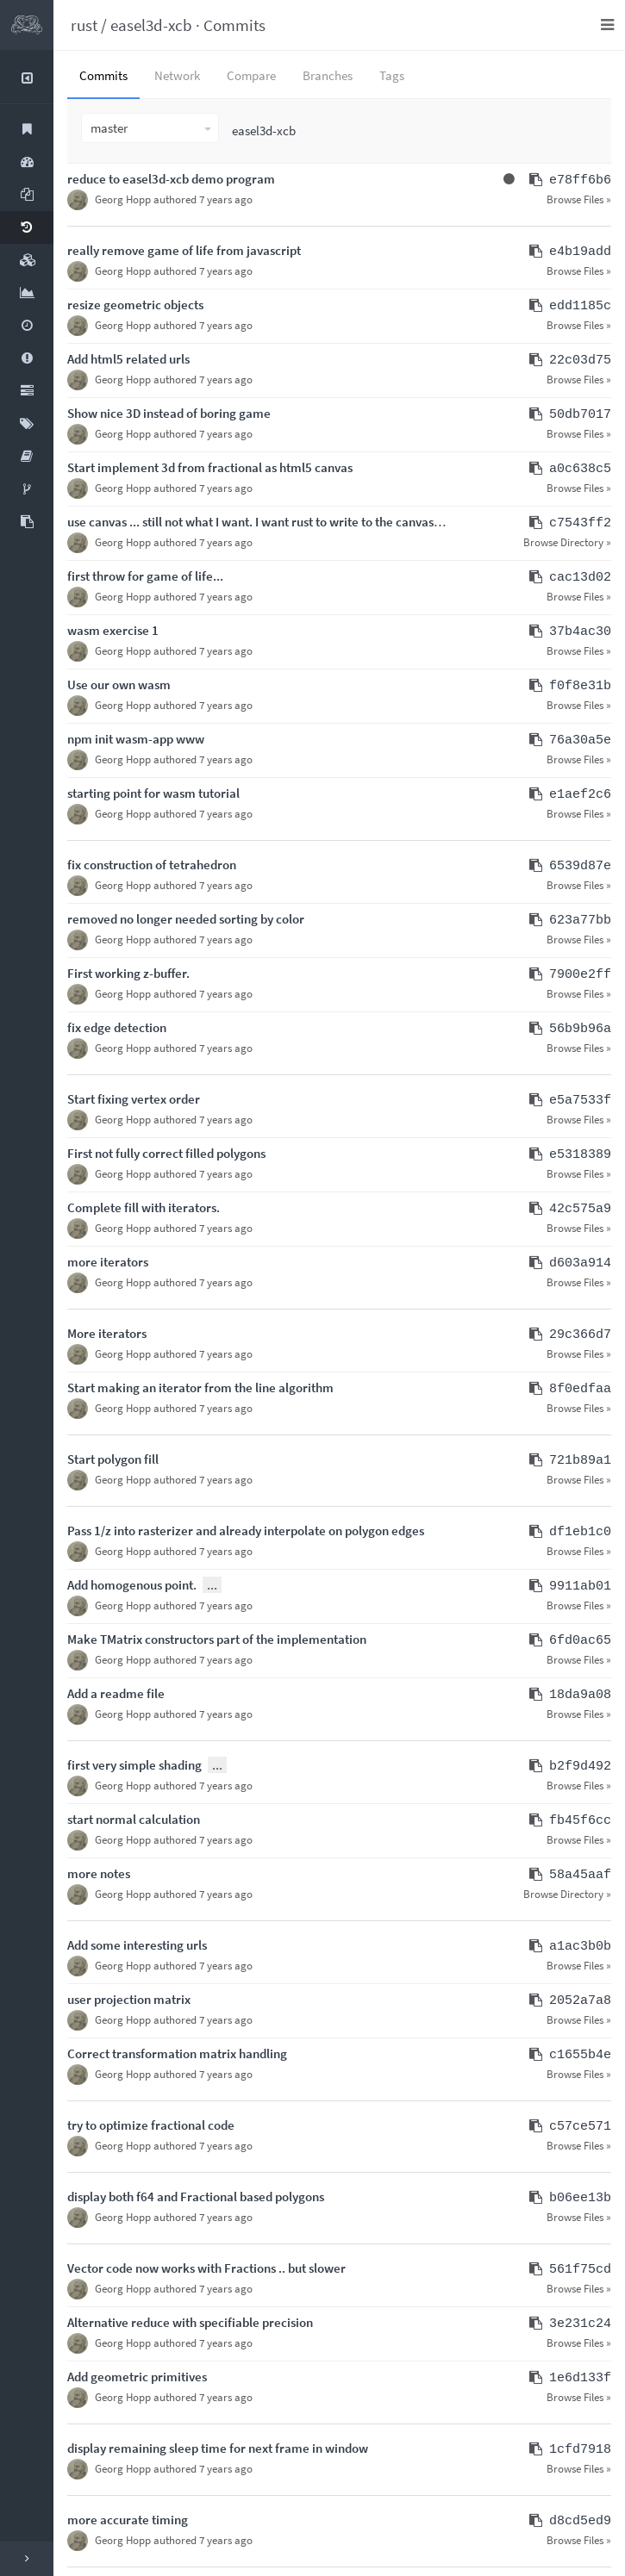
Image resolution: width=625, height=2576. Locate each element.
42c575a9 (580, 1209)
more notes (98, 1873)
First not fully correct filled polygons (166, 1153)
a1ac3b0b (580, 1946)
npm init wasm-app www (135, 739)
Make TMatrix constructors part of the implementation (216, 1639)
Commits (234, 25)
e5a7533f (580, 1100)
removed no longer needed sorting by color (185, 919)
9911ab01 (580, 1586)
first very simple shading (134, 1765)
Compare (251, 75)
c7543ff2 (580, 523)
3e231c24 (580, 2324)
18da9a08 (580, 1695)
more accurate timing (127, 2519)
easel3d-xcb (151, 25)
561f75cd (580, 2269)
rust (84, 25)
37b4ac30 (580, 632)
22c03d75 (580, 360)
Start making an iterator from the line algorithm (200, 1387)
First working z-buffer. (128, 973)
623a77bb (580, 920)
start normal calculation (133, 1819)
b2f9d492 (580, 1766)
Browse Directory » (567, 542)
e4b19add (580, 252)
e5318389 (580, 1155)
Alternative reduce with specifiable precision (190, 2322)
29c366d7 (580, 1335)
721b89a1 (580, 1460)
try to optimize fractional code (150, 2125)
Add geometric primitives (137, 2376)
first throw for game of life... (145, 576)
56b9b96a (580, 1029)
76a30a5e (580, 740)
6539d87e (580, 866)
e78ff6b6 (580, 180)
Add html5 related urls (128, 359)
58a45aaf (580, 1875)
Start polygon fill (113, 1459)
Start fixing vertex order (133, 1099)
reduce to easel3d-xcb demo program (171, 179)
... (212, 1585)
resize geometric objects (135, 304)
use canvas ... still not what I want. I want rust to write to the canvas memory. (276, 521)
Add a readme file (116, 1693)
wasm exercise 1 (113, 630)
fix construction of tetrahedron (151, 864)
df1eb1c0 (580, 1532)
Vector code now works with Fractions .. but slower (206, 2268)
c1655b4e (580, 2055)
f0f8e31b (580, 686)
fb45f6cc (580, 1821)
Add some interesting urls (137, 1945)
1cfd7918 (580, 2449)
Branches (328, 75)
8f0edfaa (580, 1389)
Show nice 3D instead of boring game (169, 413)
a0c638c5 (580, 469)
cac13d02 (580, 577)
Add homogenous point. (132, 1585)
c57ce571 (580, 2126)
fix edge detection (116, 1027)
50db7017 (580, 415)
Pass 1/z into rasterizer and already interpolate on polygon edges (245, 1530)
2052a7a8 (580, 2001)
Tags (391, 75)
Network (177, 75)
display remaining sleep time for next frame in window (217, 2448)
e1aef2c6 (580, 794)
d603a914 (580, 1263)
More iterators (107, 1333)
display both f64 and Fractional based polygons (195, 2196)
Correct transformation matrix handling (177, 2053)
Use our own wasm (119, 684)
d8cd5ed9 (580, 2521)
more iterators (107, 1262)
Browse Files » (579, 199)
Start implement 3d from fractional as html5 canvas (210, 467)
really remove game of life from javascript (184, 250)
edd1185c (580, 306)
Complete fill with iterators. (143, 1207)
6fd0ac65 (580, 1640)
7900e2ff (580, 975)
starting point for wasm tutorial (153, 793)
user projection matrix (129, 1999)
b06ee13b (580, 2198)
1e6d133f (580, 2378)
